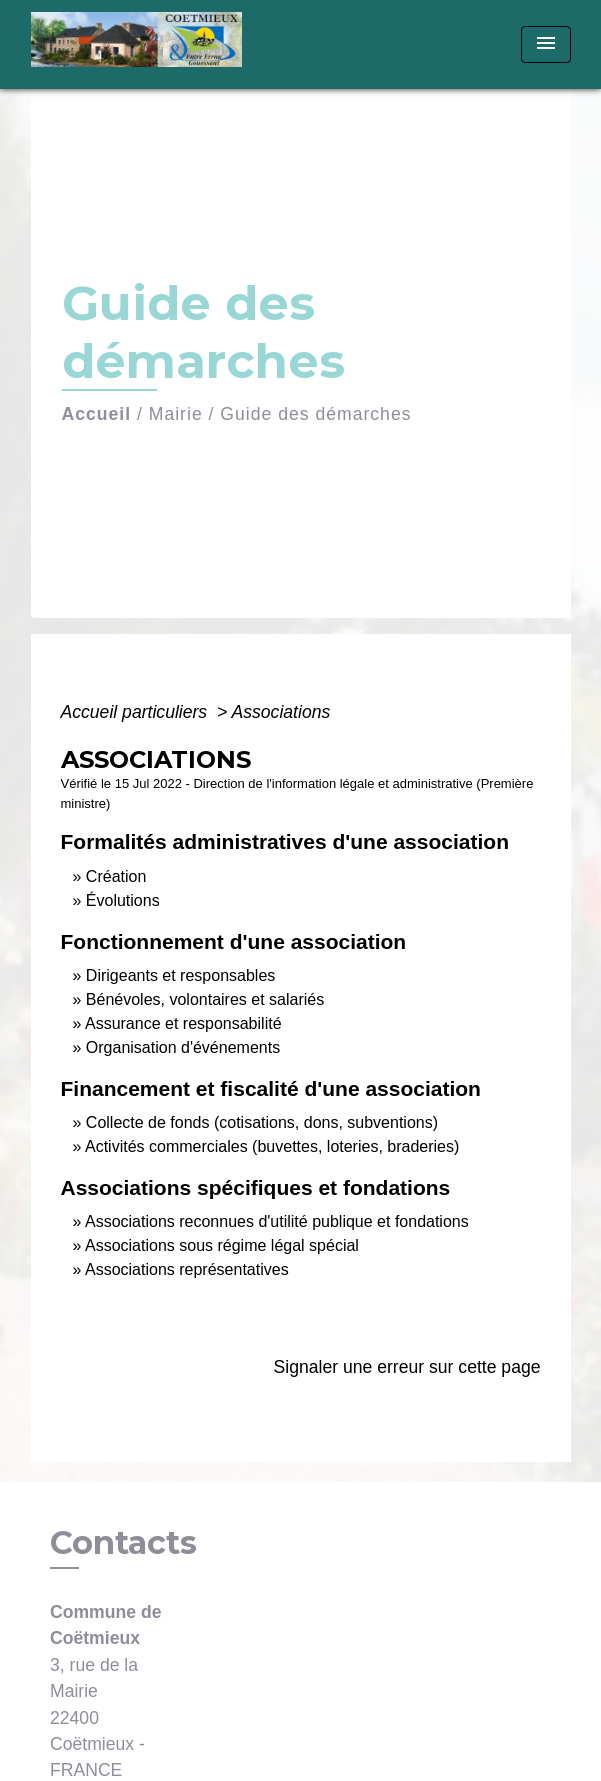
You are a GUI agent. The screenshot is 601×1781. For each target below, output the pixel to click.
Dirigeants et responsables (180, 975)
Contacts (123, 1543)
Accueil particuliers (137, 712)
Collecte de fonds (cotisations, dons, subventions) (262, 1122)
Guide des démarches (315, 414)
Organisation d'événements (183, 1047)
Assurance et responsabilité (183, 1023)
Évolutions (123, 900)
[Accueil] (143, 44)
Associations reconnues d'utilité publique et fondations (277, 1221)
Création (116, 876)
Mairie (176, 414)
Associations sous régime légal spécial (222, 1245)
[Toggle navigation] (546, 44)
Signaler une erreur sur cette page (407, 1367)
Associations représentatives (187, 1269)
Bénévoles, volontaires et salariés (205, 999)
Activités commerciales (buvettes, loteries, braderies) (272, 1146)
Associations (280, 712)
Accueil (97, 414)
